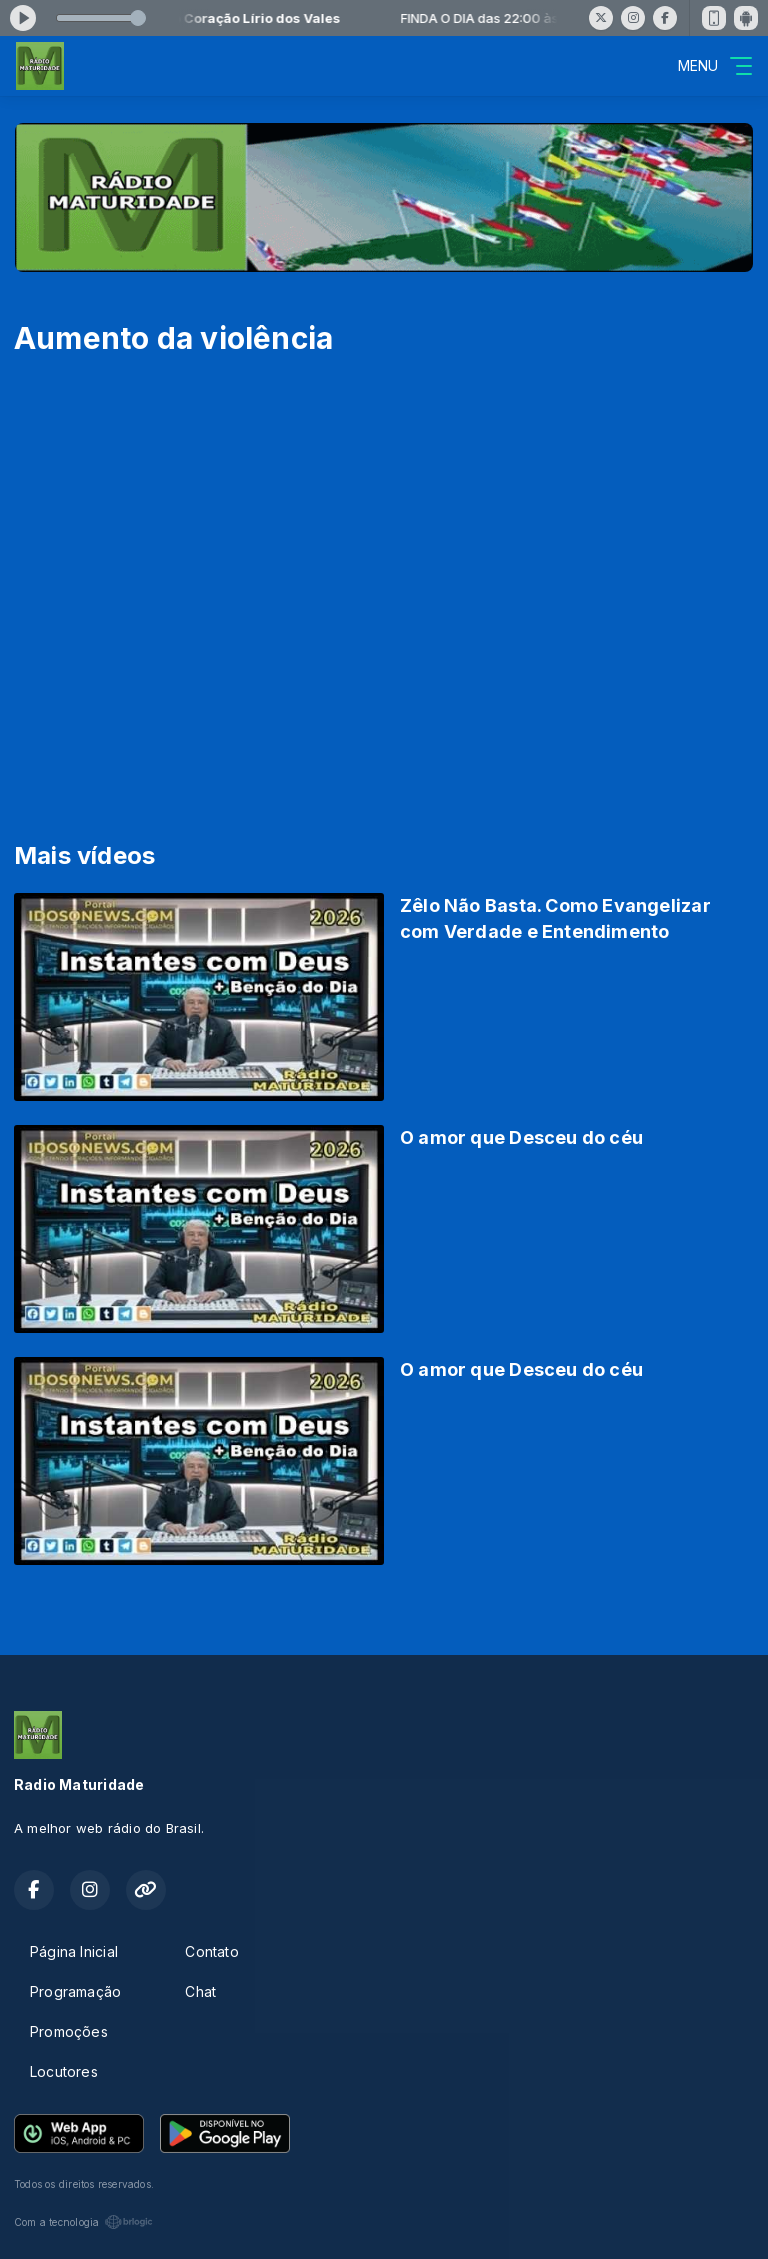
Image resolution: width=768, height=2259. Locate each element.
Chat (200, 1991)
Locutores (64, 2071)
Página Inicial (74, 1951)
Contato (211, 1951)
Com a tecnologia (83, 2222)
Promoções (69, 2031)
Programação (75, 1991)
